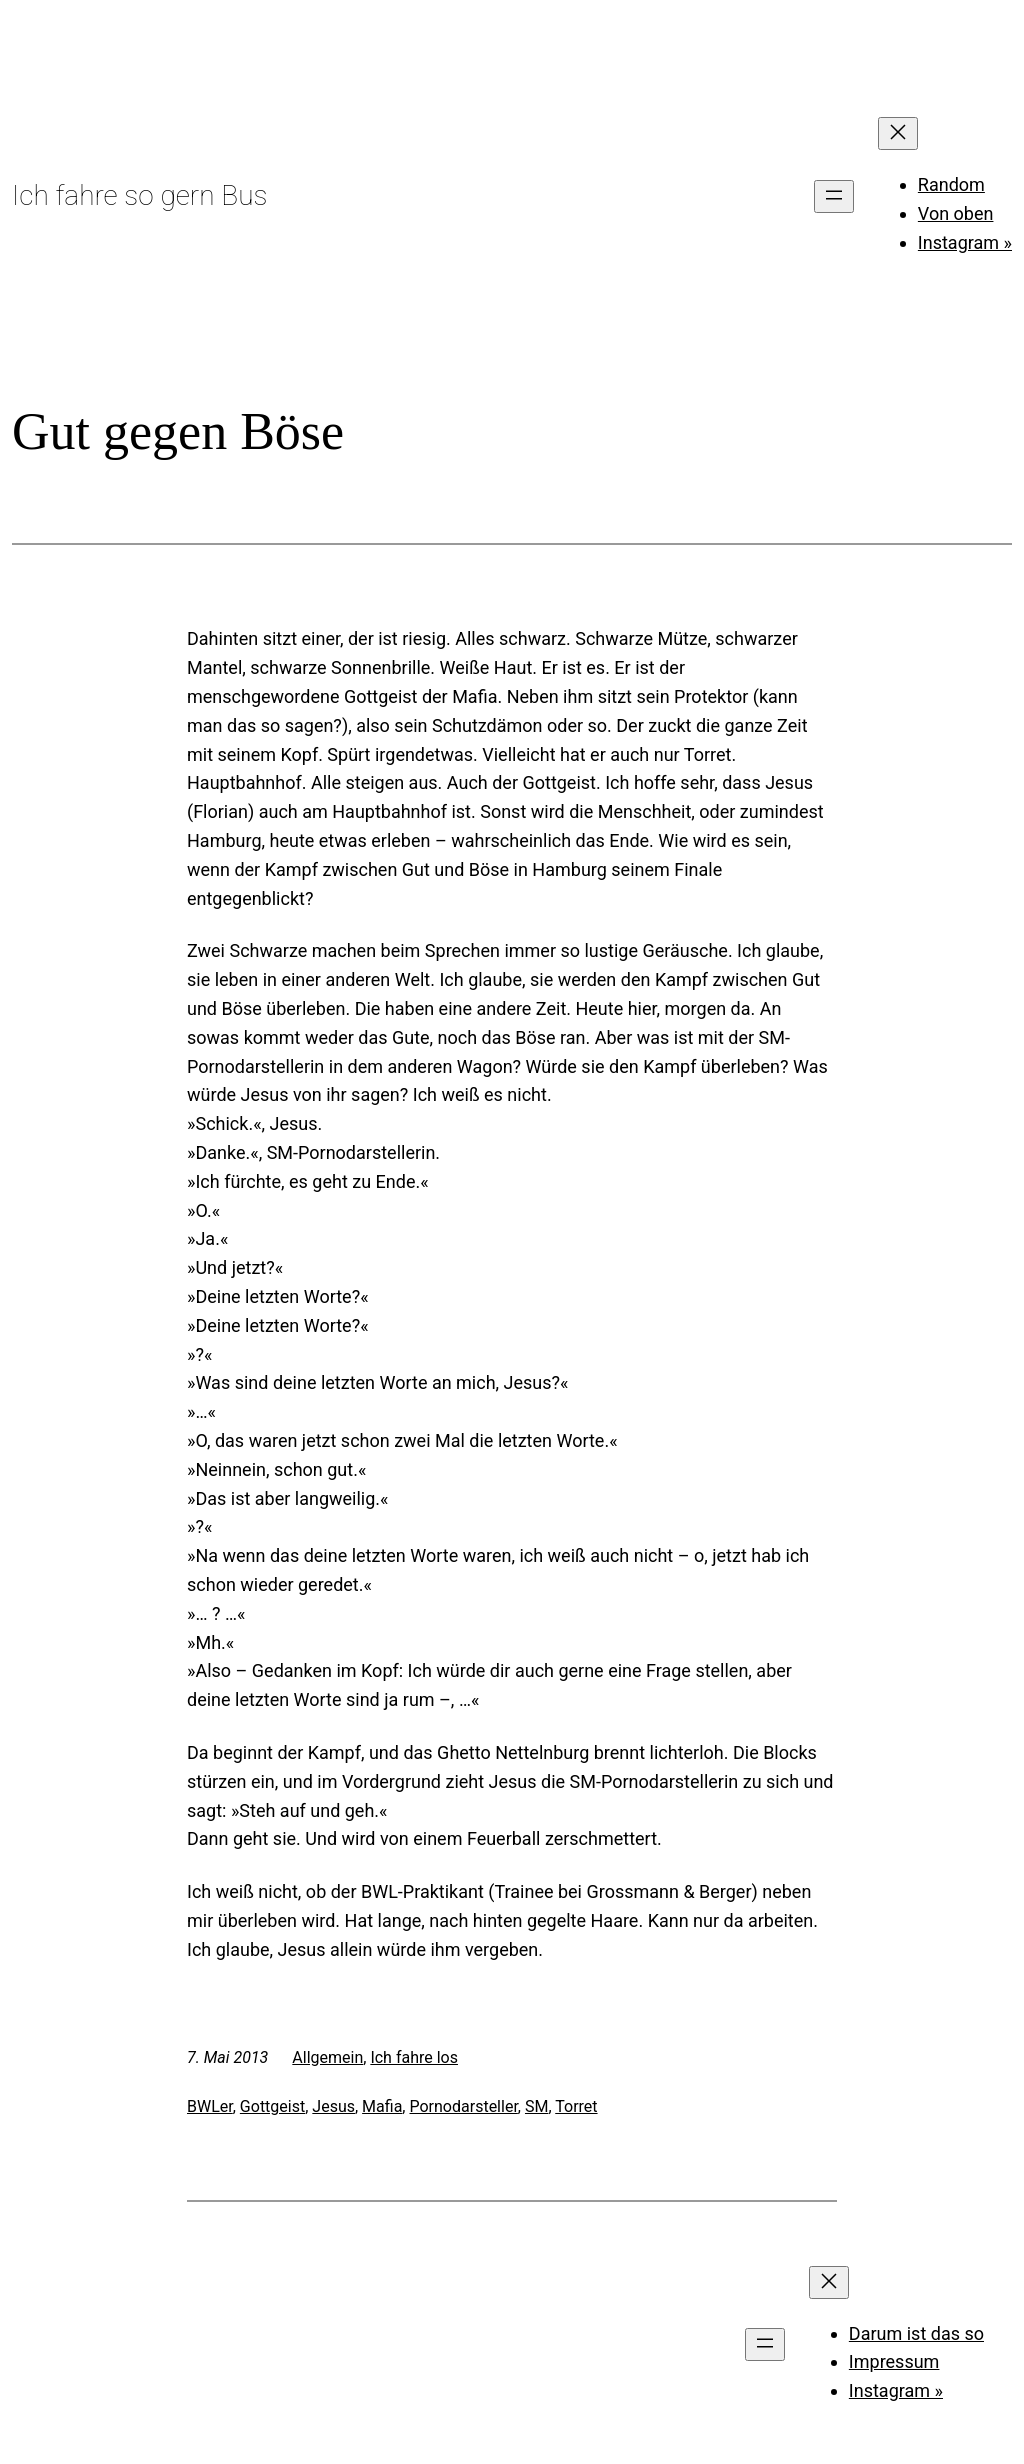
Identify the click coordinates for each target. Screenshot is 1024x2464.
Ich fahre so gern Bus (139, 195)
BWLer (210, 2106)
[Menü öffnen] (834, 196)
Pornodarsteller (463, 2106)
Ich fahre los (414, 2057)
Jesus (333, 2106)
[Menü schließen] (898, 133)
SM (536, 2106)
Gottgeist (272, 2106)
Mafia (382, 2106)
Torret (576, 2106)
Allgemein (327, 2057)
